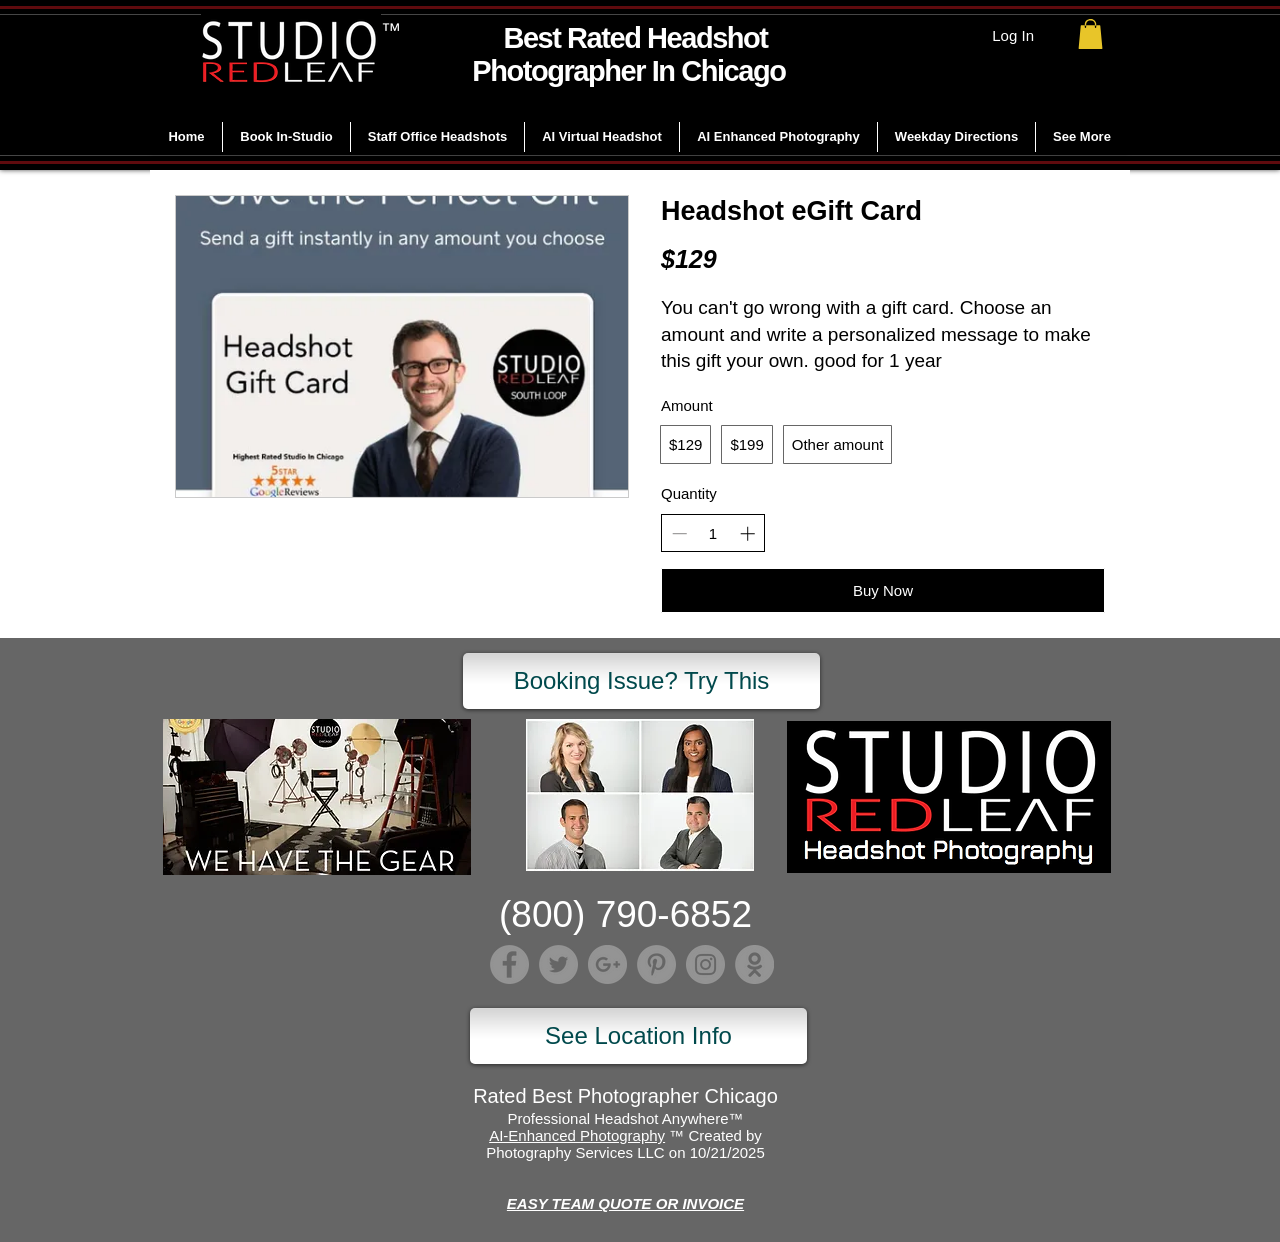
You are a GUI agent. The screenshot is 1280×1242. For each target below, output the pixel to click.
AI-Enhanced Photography (577, 1135)
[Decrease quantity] (679, 533)
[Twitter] (558, 964)
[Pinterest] (656, 964)
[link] (1090, 34)
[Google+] (607, 964)
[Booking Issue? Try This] (641, 681)
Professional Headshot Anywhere (618, 1118)
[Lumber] (754, 964)
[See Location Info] (638, 1036)
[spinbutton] (713, 533)
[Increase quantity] (747, 533)
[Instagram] (705, 964)
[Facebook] (509, 964)
